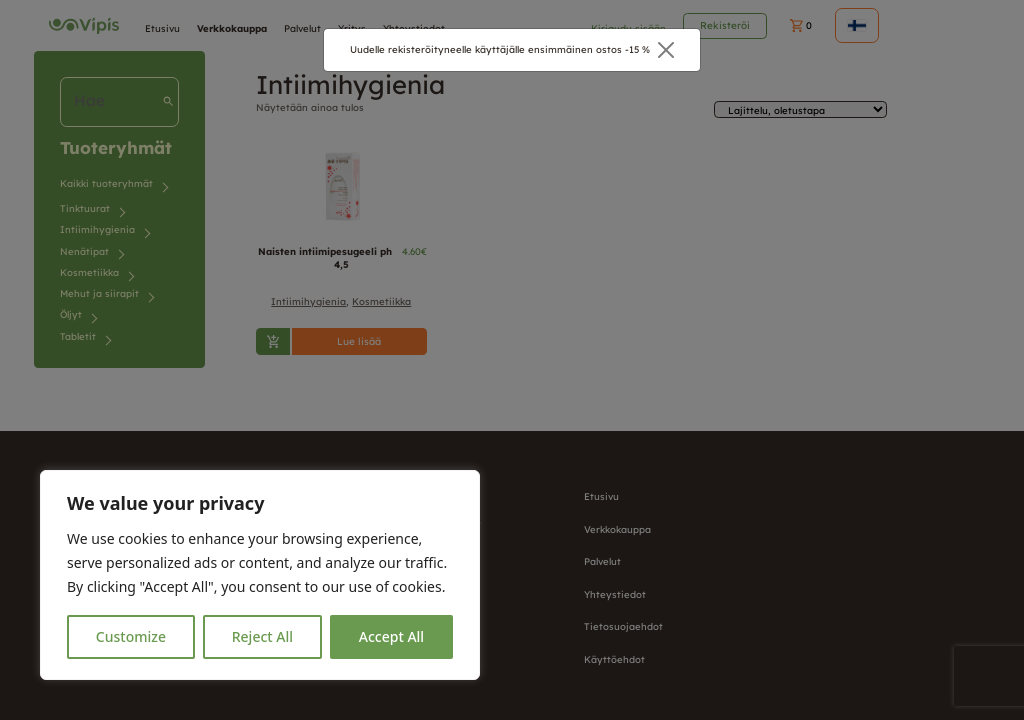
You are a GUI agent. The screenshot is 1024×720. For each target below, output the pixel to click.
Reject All (262, 636)
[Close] (666, 50)
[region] (260, 575)
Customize (131, 636)
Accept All (391, 636)
